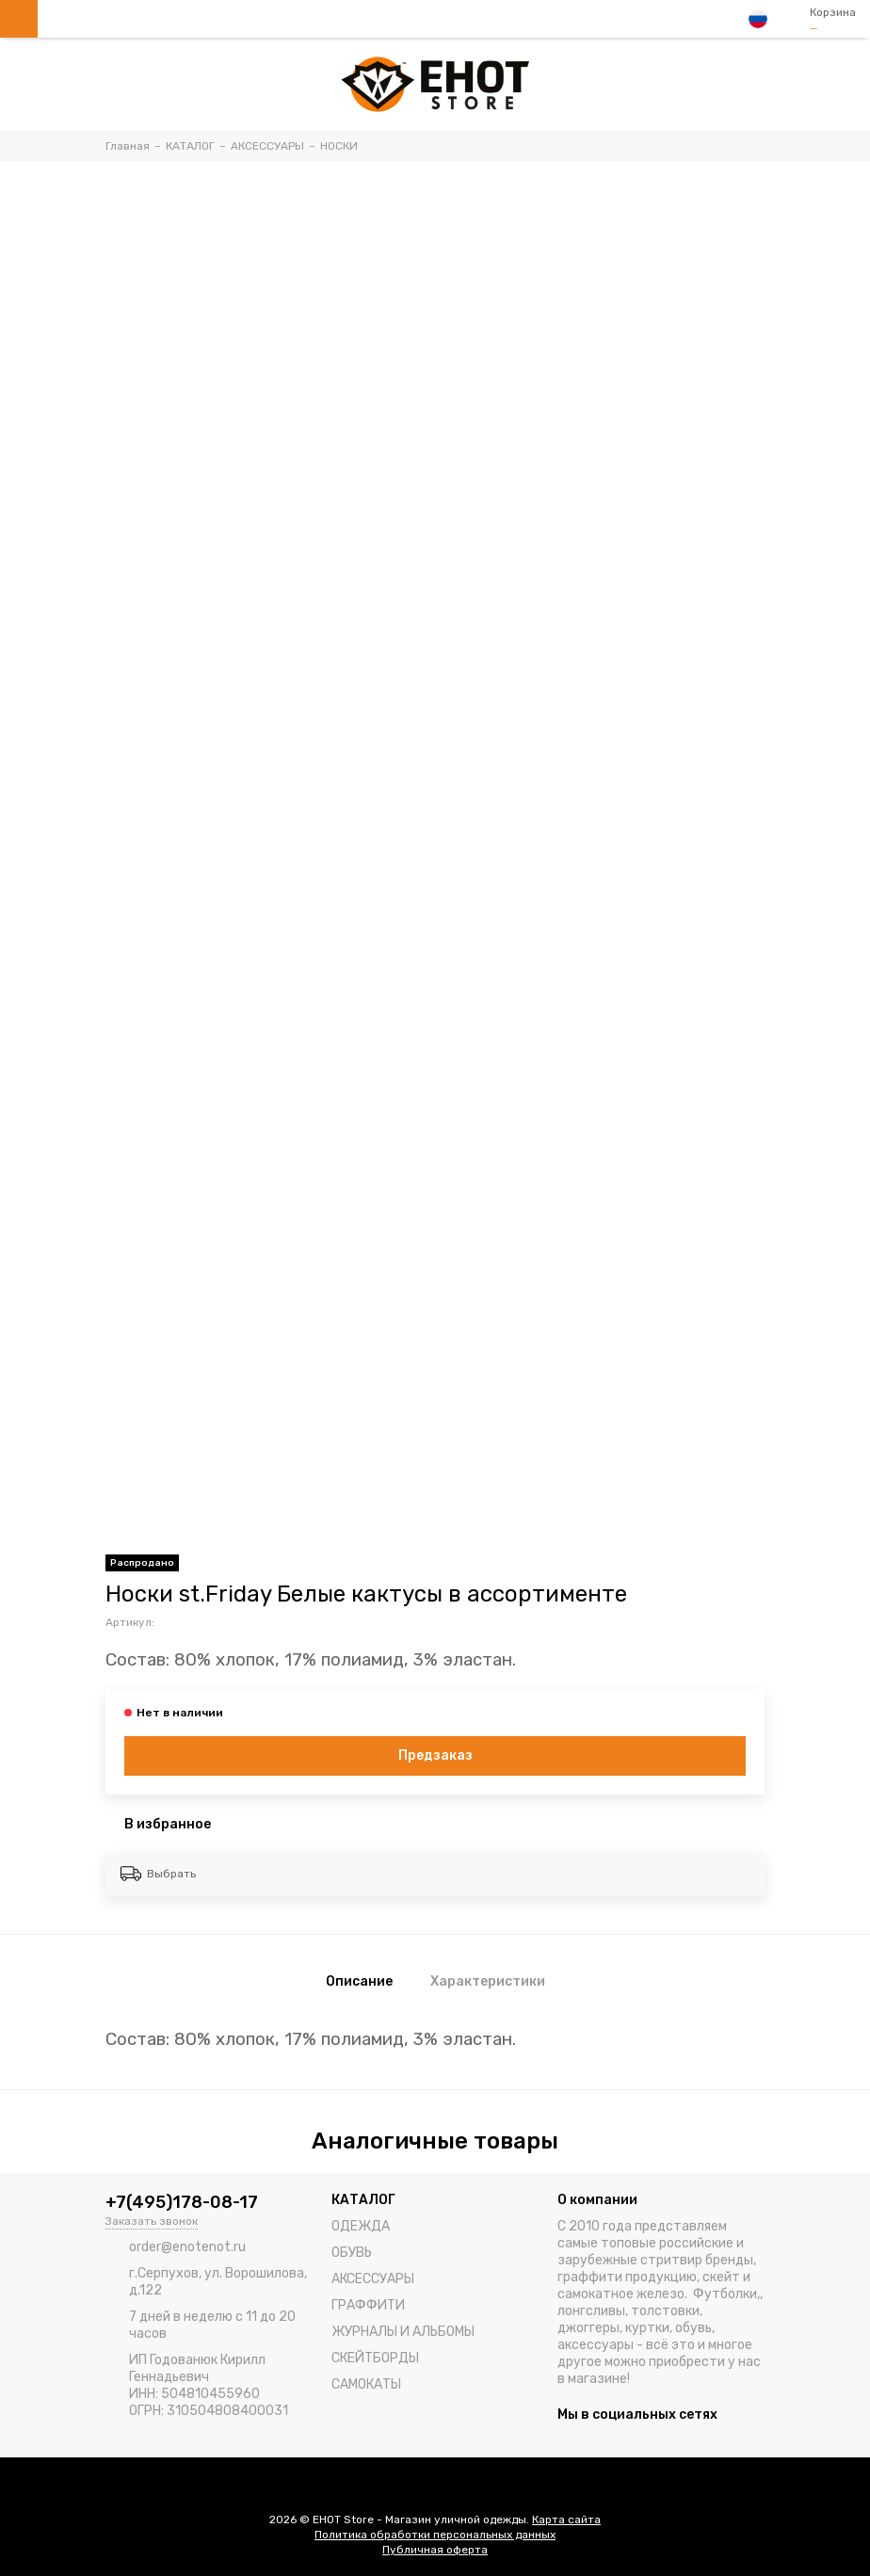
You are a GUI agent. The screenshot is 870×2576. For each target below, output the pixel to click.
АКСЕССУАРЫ (372, 2279)
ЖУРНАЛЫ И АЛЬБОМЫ (403, 2332)
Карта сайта (566, 2519)
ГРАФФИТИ (368, 2305)
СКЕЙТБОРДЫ (375, 2358)
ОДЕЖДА (360, 2226)
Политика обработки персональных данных (435, 2534)
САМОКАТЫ (366, 2384)
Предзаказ (435, 1755)
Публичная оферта (435, 2549)
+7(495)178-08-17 (181, 2202)
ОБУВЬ (351, 2253)
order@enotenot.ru (187, 2247)
